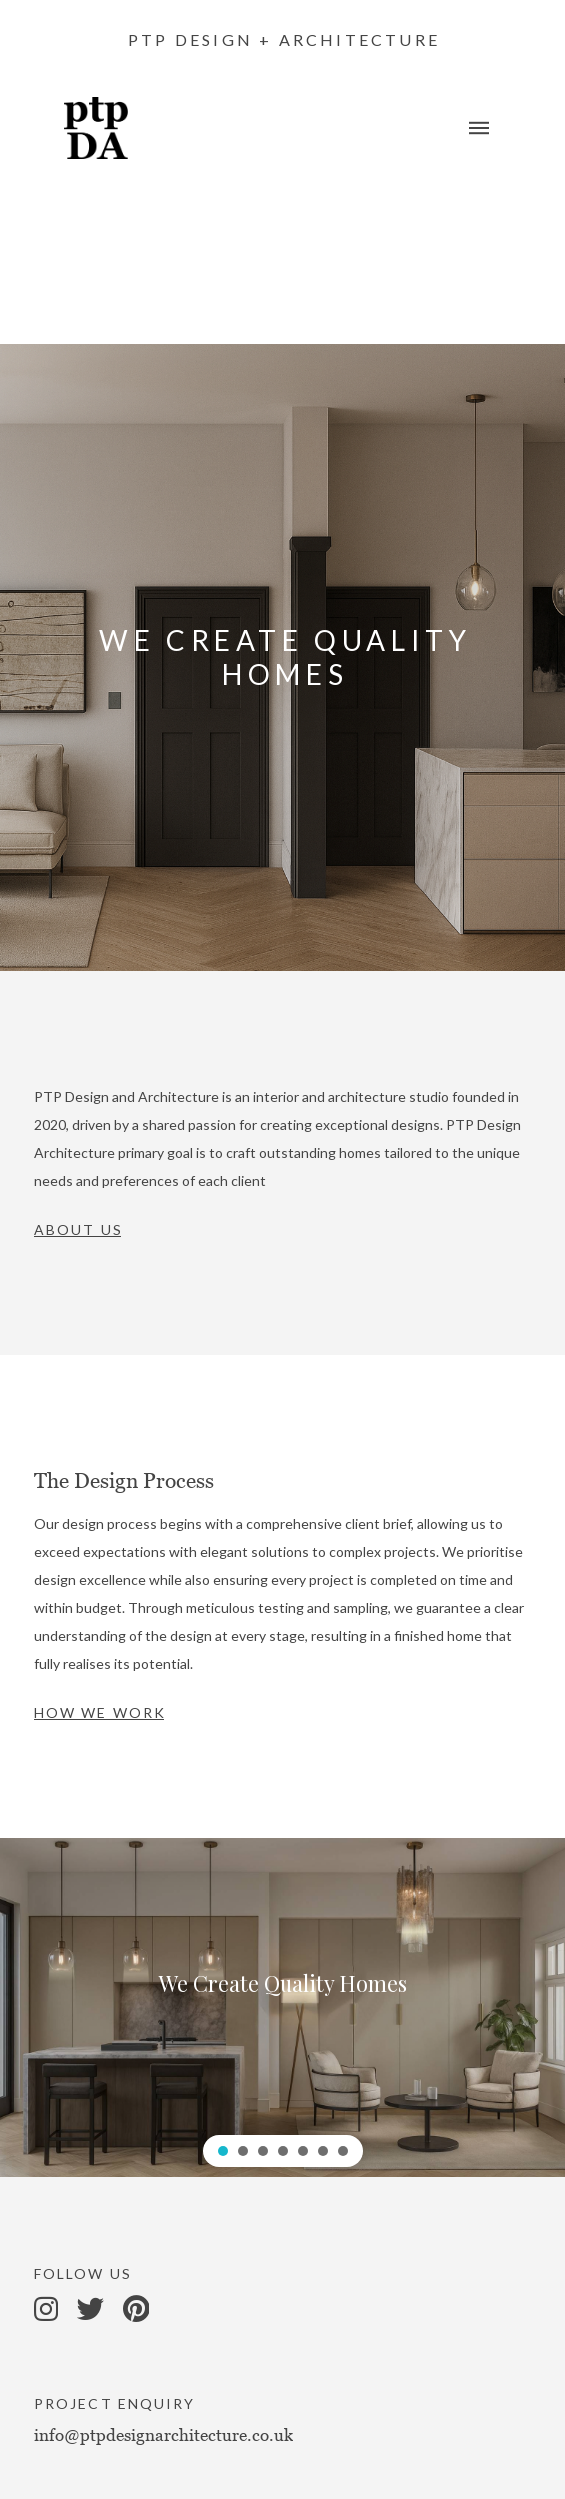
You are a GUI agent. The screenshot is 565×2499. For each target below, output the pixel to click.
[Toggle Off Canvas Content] (479, 128)
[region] (282, 2007)
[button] (223, 2151)
